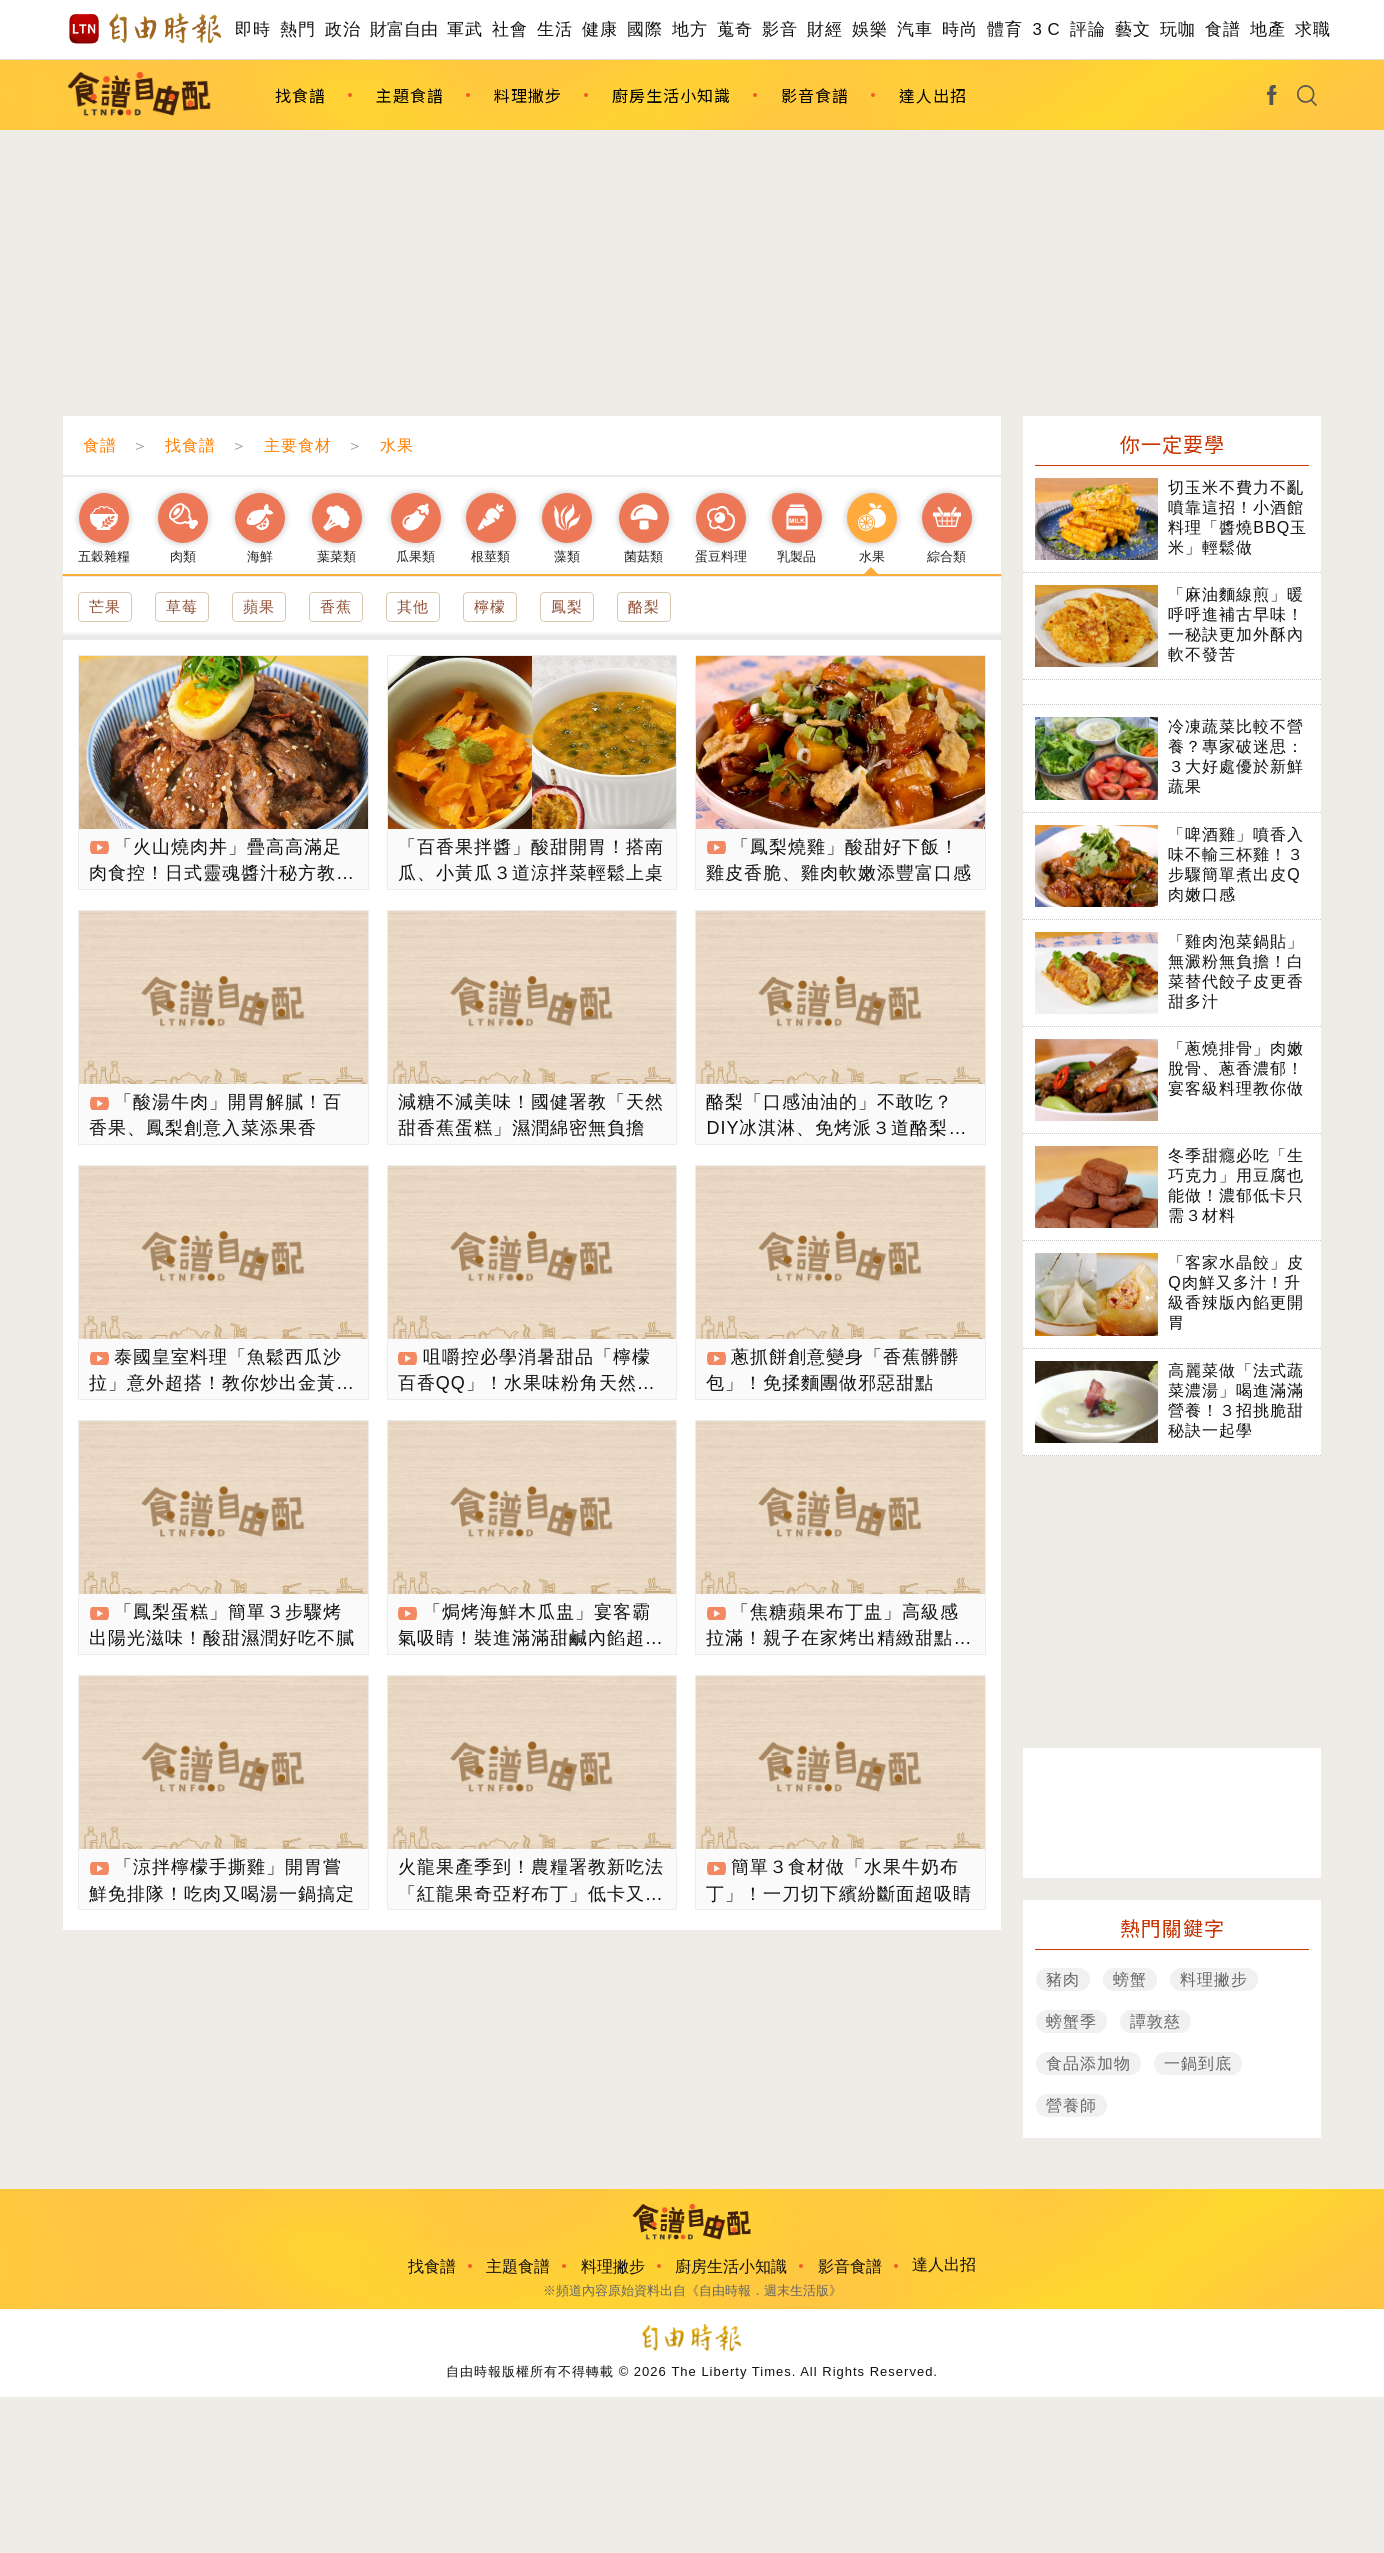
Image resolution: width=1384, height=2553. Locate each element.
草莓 (182, 606)
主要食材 (298, 445)
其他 (413, 606)
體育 (1004, 29)
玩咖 (1177, 29)
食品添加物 (1088, 2063)
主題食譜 (410, 95)
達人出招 (933, 95)
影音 (779, 29)
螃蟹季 (1071, 2021)
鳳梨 (567, 606)
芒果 (105, 606)
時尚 (959, 29)
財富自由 (403, 29)
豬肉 (1063, 1979)
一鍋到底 (1198, 2063)
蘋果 (259, 606)
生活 (554, 29)
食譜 (1222, 29)
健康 (599, 29)
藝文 (1132, 29)
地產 (1267, 29)
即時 (252, 29)
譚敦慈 (1155, 2021)
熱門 (297, 29)
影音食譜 (815, 95)
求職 (1312, 29)
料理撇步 (528, 95)
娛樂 (869, 29)
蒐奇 (734, 29)
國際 (644, 29)
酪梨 (644, 606)
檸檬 (490, 606)
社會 (509, 29)
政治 (342, 29)
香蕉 (336, 606)
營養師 (1071, 2105)
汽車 (914, 29)
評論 (1087, 29)
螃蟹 (1130, 1979)
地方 (689, 29)
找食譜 (300, 95)
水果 (397, 445)
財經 (824, 29)
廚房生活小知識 (671, 95)
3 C (1046, 29)
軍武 (464, 29)
